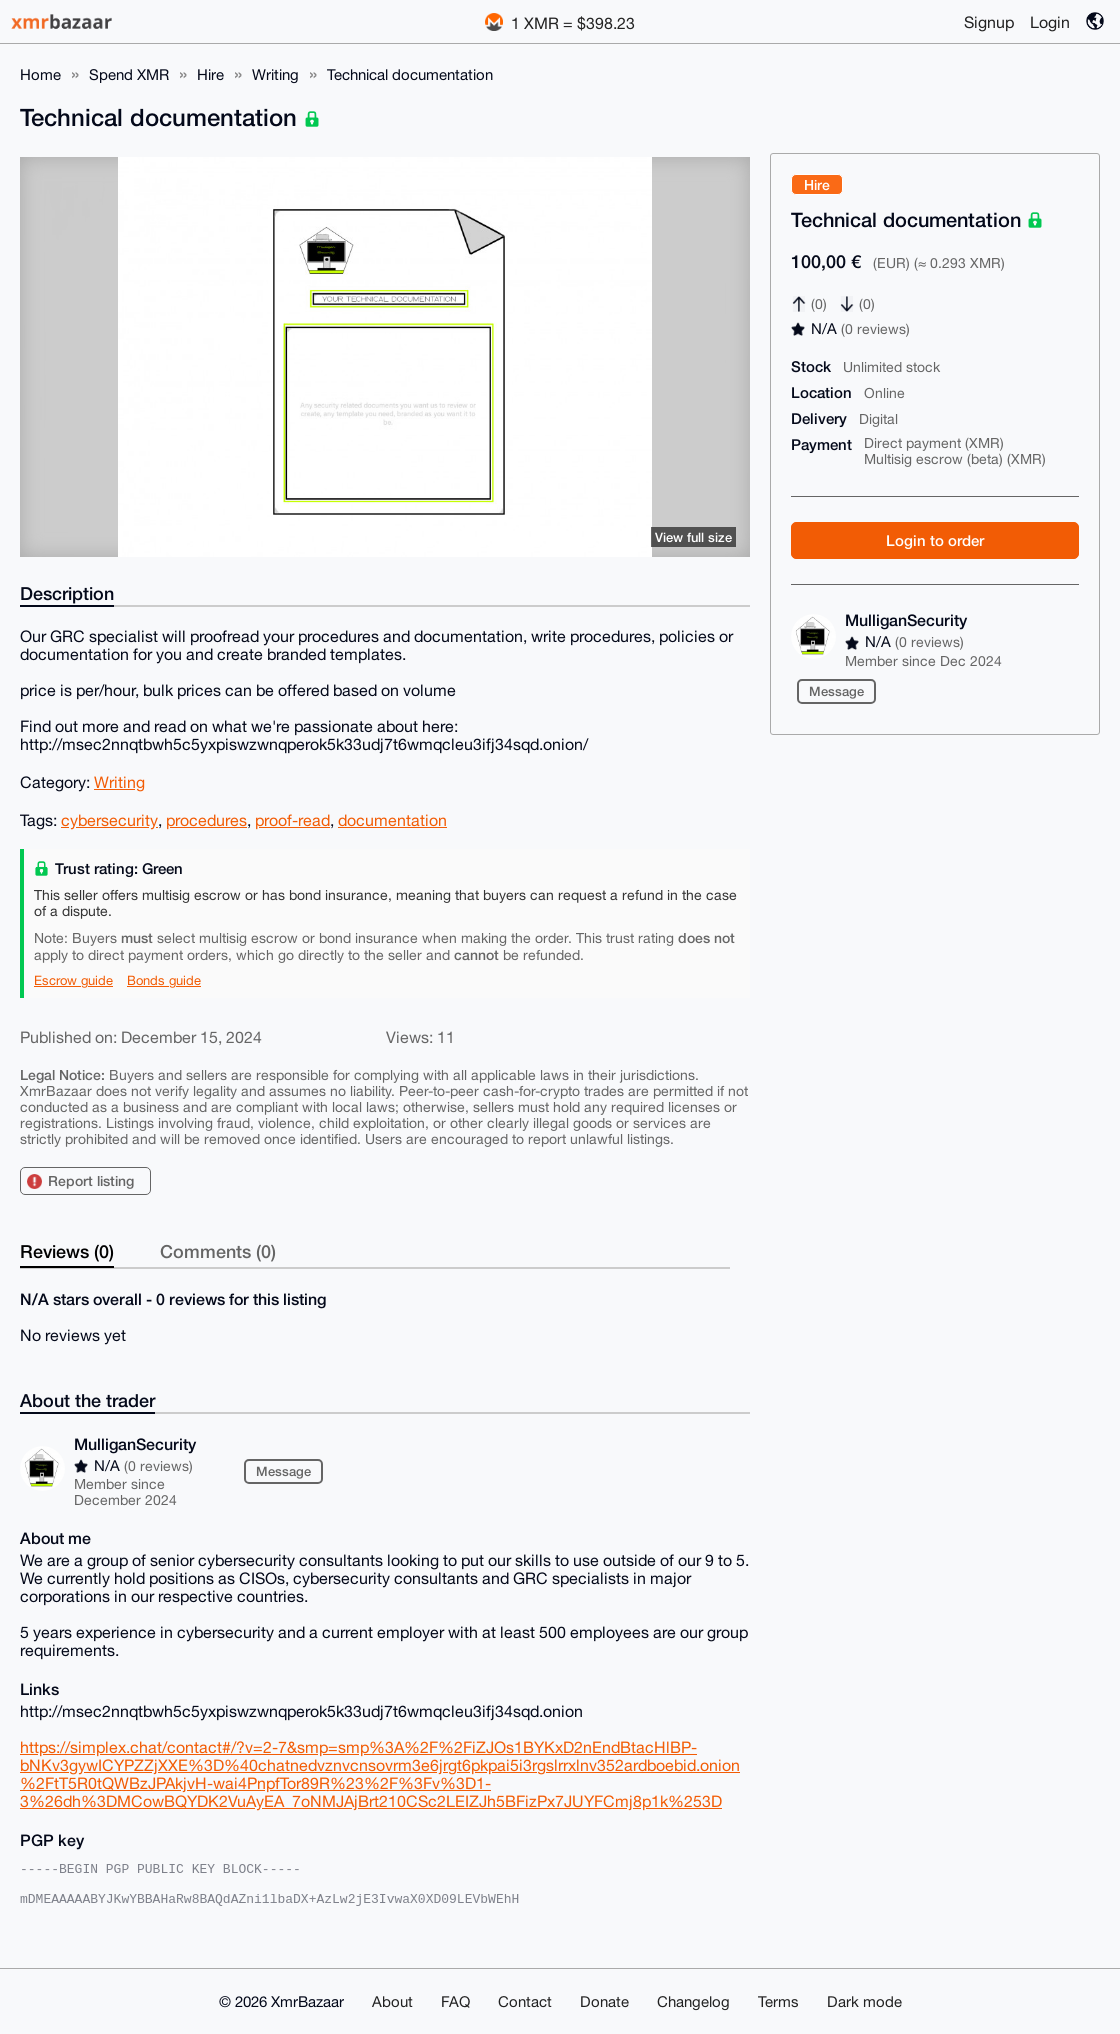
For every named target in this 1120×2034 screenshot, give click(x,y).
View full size (693, 537)
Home (40, 74)
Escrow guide (73, 980)
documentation (392, 820)
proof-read (292, 820)
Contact (525, 2001)
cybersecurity (109, 820)
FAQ (455, 2001)
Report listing (91, 1180)
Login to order (935, 540)
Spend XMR (129, 74)
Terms (778, 2001)
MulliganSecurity (906, 619)
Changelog (693, 2001)
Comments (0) (218, 1251)
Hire (210, 74)
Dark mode (864, 2001)
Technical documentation (410, 74)
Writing (275, 74)
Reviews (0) (67, 1251)
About (392, 2001)
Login (1050, 22)
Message (836, 691)
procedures (206, 820)
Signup (989, 22)
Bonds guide (164, 980)
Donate (604, 2001)
